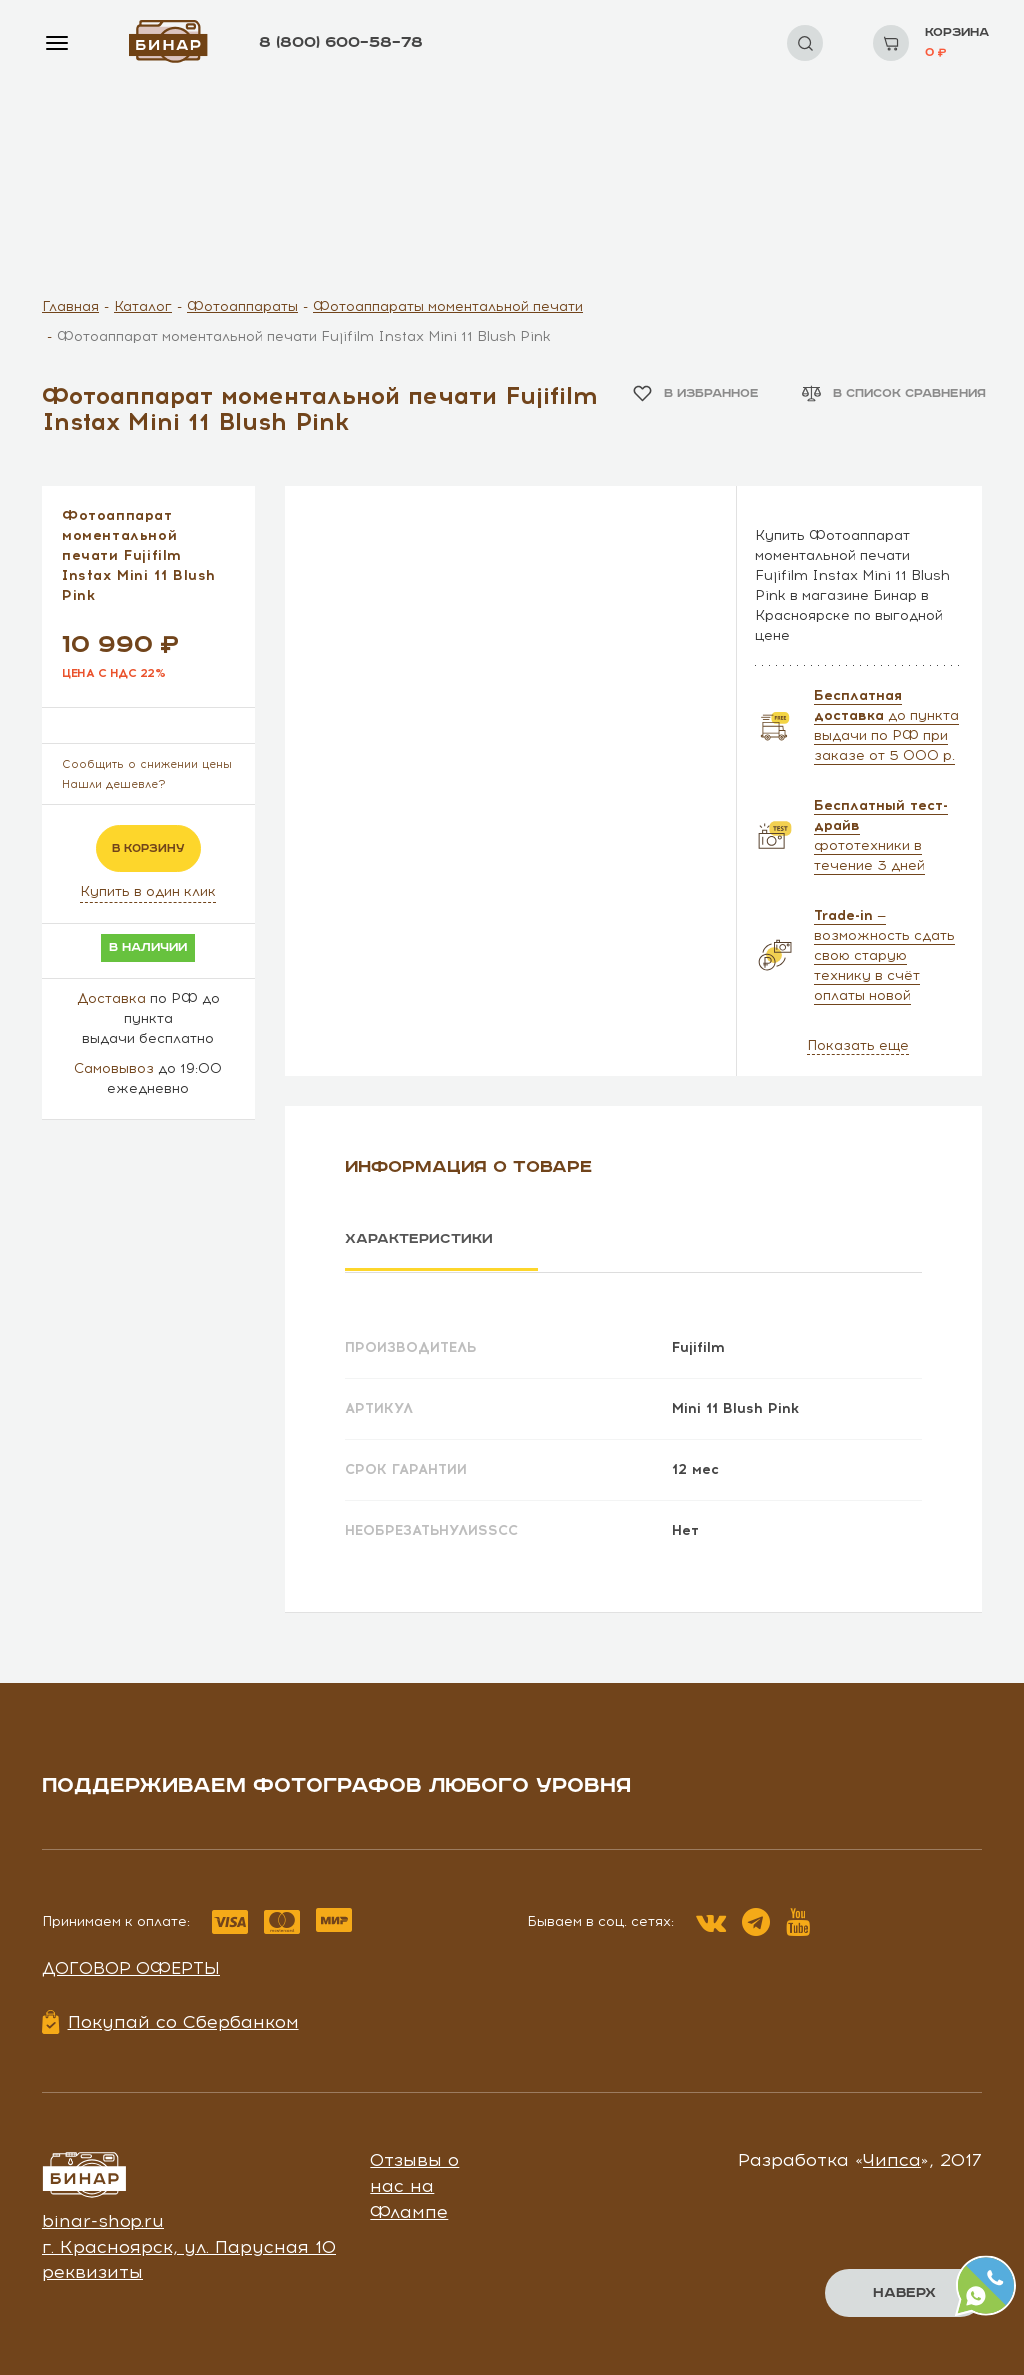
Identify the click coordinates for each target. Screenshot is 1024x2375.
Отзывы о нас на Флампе (414, 2184)
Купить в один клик (148, 891)
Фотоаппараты (242, 306)
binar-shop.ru (103, 2220)
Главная (70, 306)
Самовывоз (114, 1068)
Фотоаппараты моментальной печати (448, 306)
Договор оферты (131, 1967)
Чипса (892, 2159)
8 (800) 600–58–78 (341, 42)
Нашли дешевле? (114, 784)
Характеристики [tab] (419, 1239)
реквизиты (92, 2271)
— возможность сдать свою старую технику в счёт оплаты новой (884, 955)
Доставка (111, 998)
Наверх (904, 2293)
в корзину (148, 848)
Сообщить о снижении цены (147, 764)
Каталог (143, 306)
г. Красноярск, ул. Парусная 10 (189, 2246)
